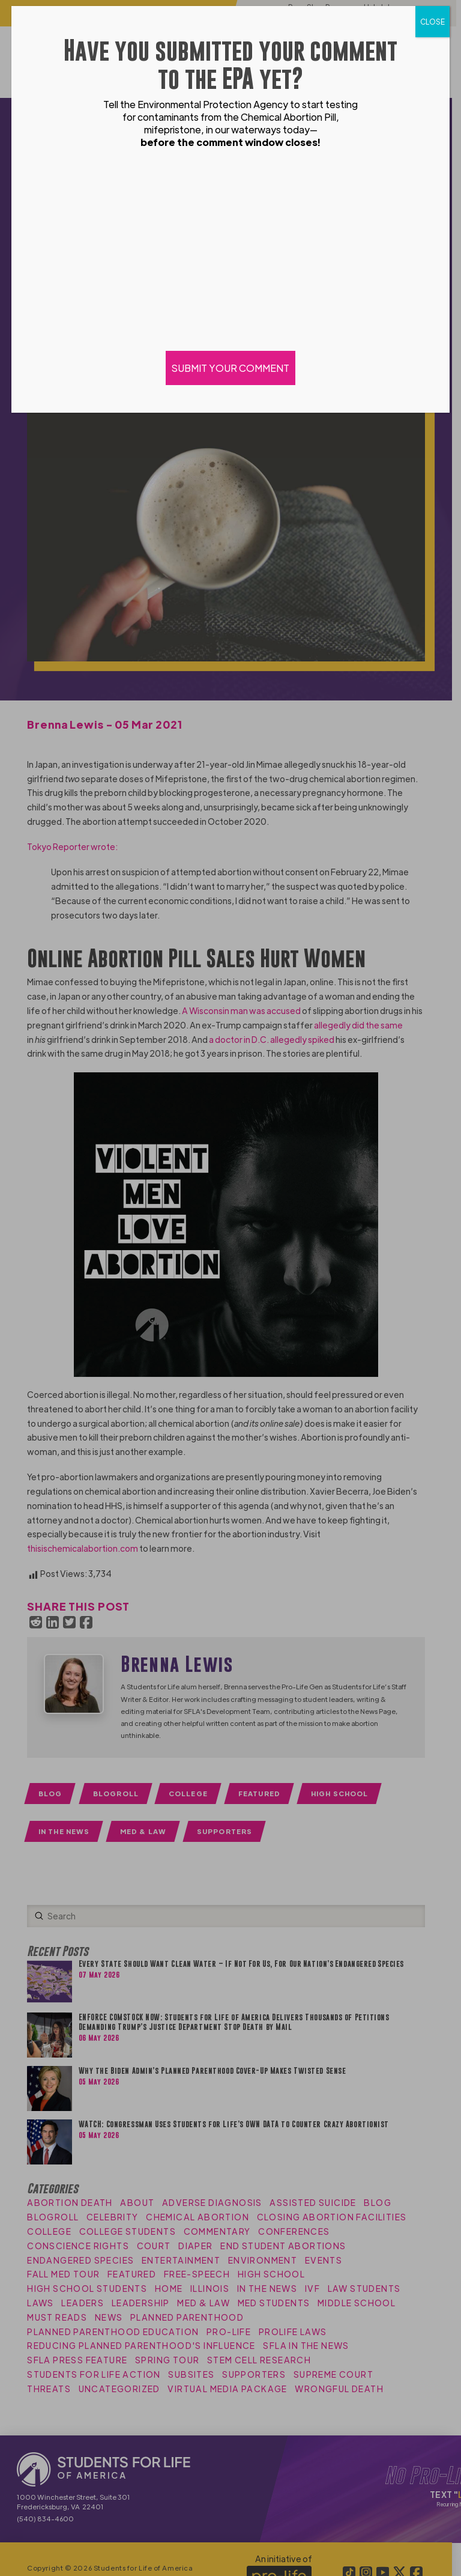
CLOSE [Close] (432, 21)
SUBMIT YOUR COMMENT (230, 368)
